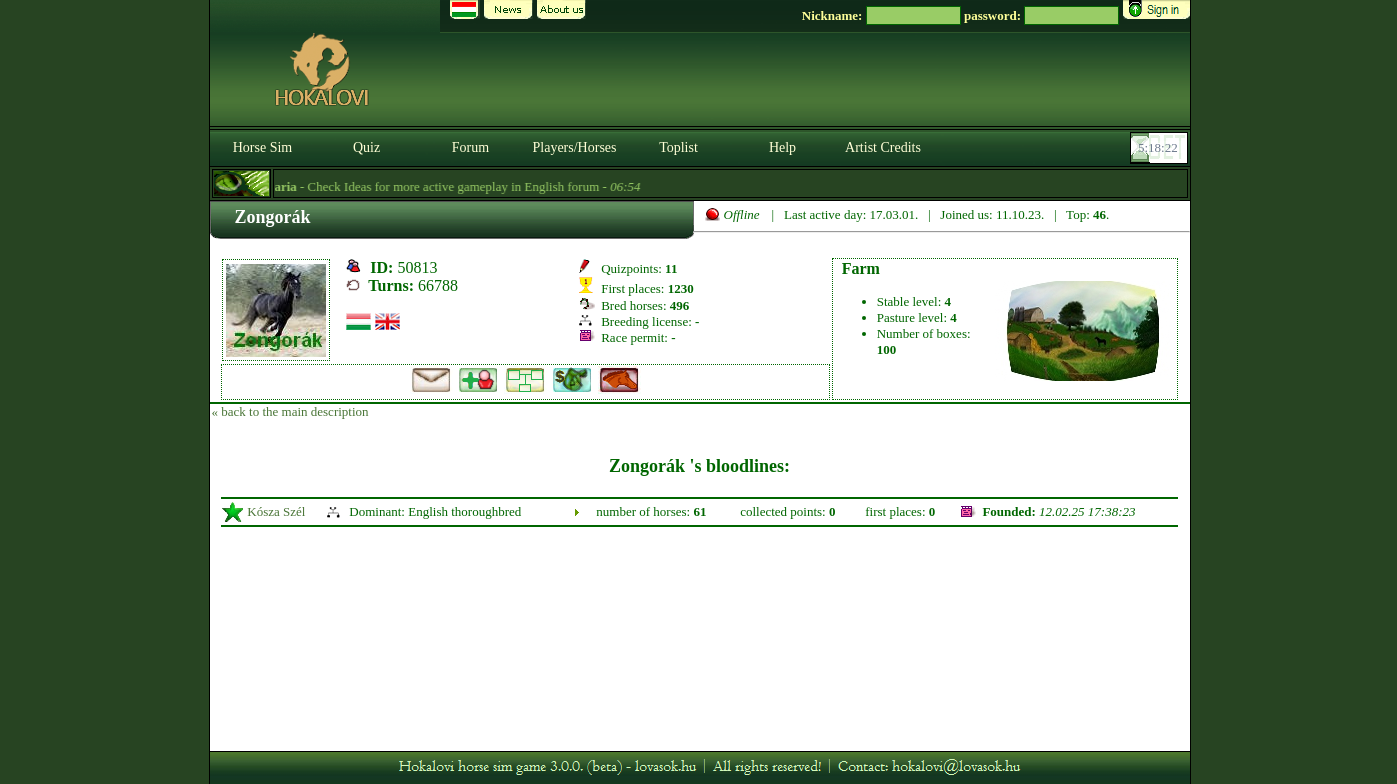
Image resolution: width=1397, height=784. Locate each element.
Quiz (366, 147)
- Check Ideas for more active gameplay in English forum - (462, 186)
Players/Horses (575, 147)
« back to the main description (290, 411)
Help (782, 147)
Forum (470, 147)
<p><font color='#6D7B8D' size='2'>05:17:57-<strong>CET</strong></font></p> (1161, 148)
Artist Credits (883, 147)
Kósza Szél (276, 511)
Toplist (678, 147)
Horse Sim (263, 147)
